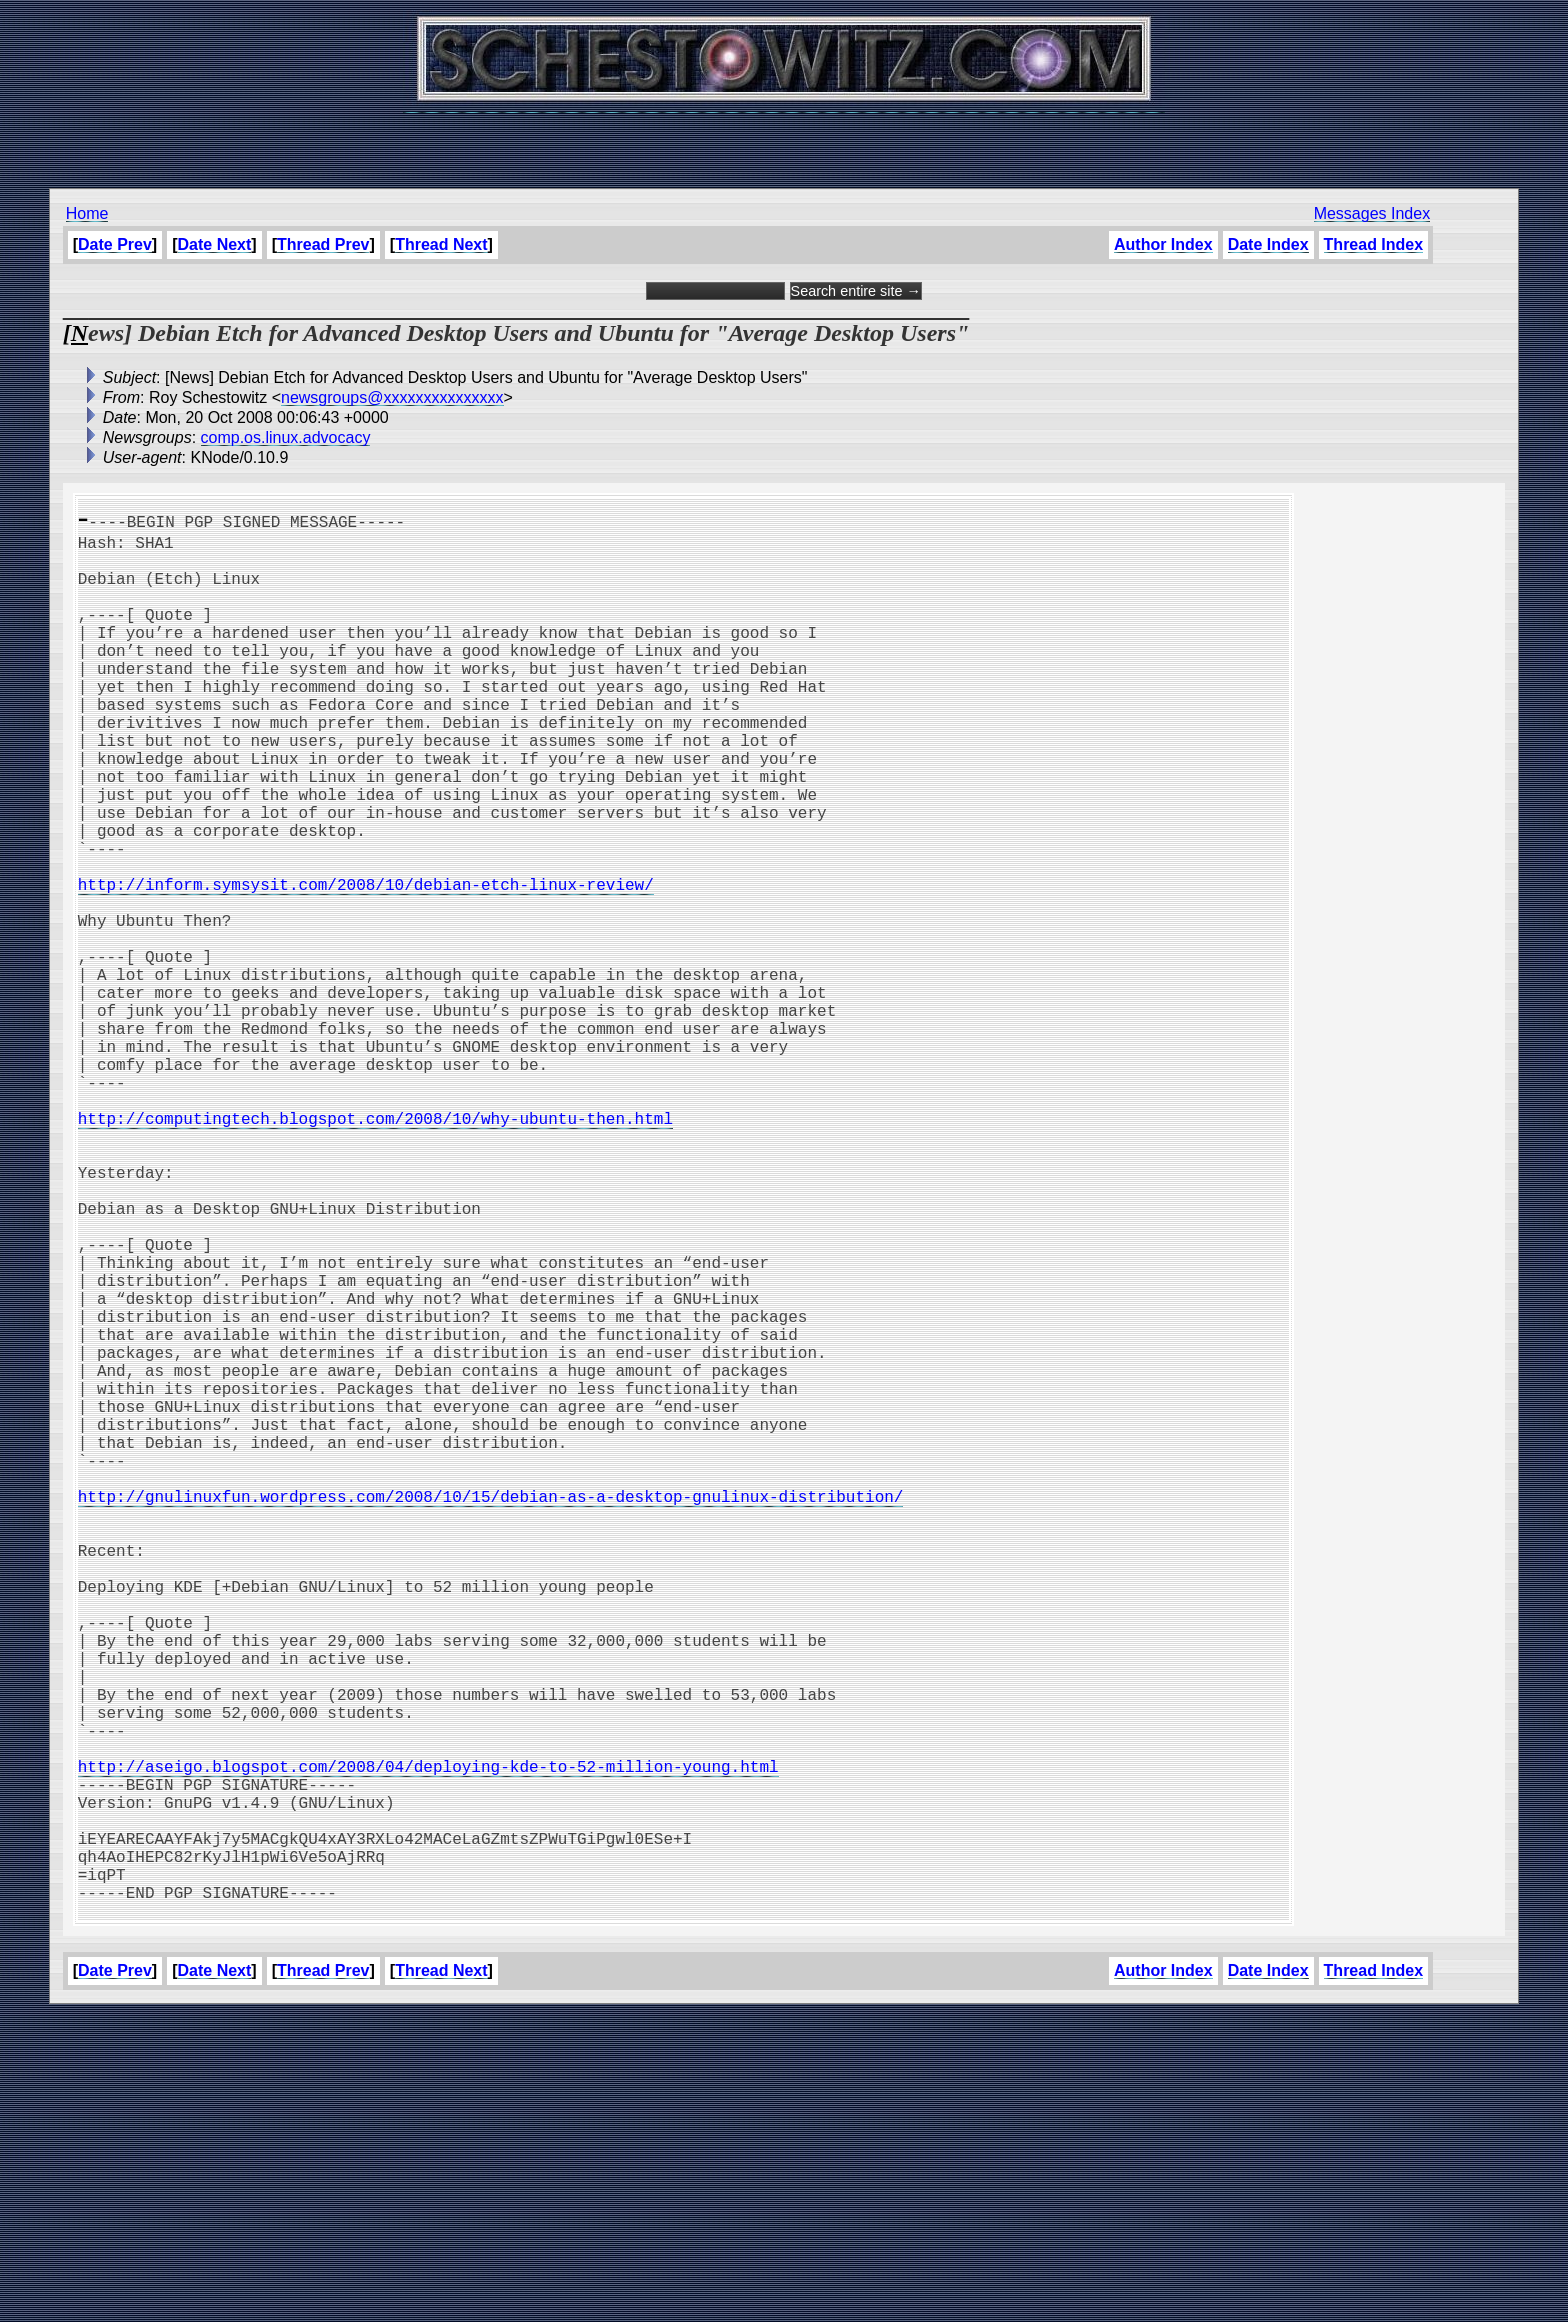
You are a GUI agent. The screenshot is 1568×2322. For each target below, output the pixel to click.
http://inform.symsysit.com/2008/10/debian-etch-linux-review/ (366, 964)
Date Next (215, 244)
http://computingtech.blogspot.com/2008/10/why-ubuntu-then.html (375, 1250)
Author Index (1163, 244)
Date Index (1268, 244)
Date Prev (115, 244)
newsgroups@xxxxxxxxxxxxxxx (392, 397)
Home (87, 213)
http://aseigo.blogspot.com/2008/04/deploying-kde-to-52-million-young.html (428, 2042)
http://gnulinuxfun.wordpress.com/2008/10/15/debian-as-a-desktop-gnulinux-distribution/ (491, 1712)
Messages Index (1372, 213)
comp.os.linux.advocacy (286, 437)
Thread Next (441, 244)
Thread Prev (323, 244)
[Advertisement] (784, 140)
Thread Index (1374, 244)
